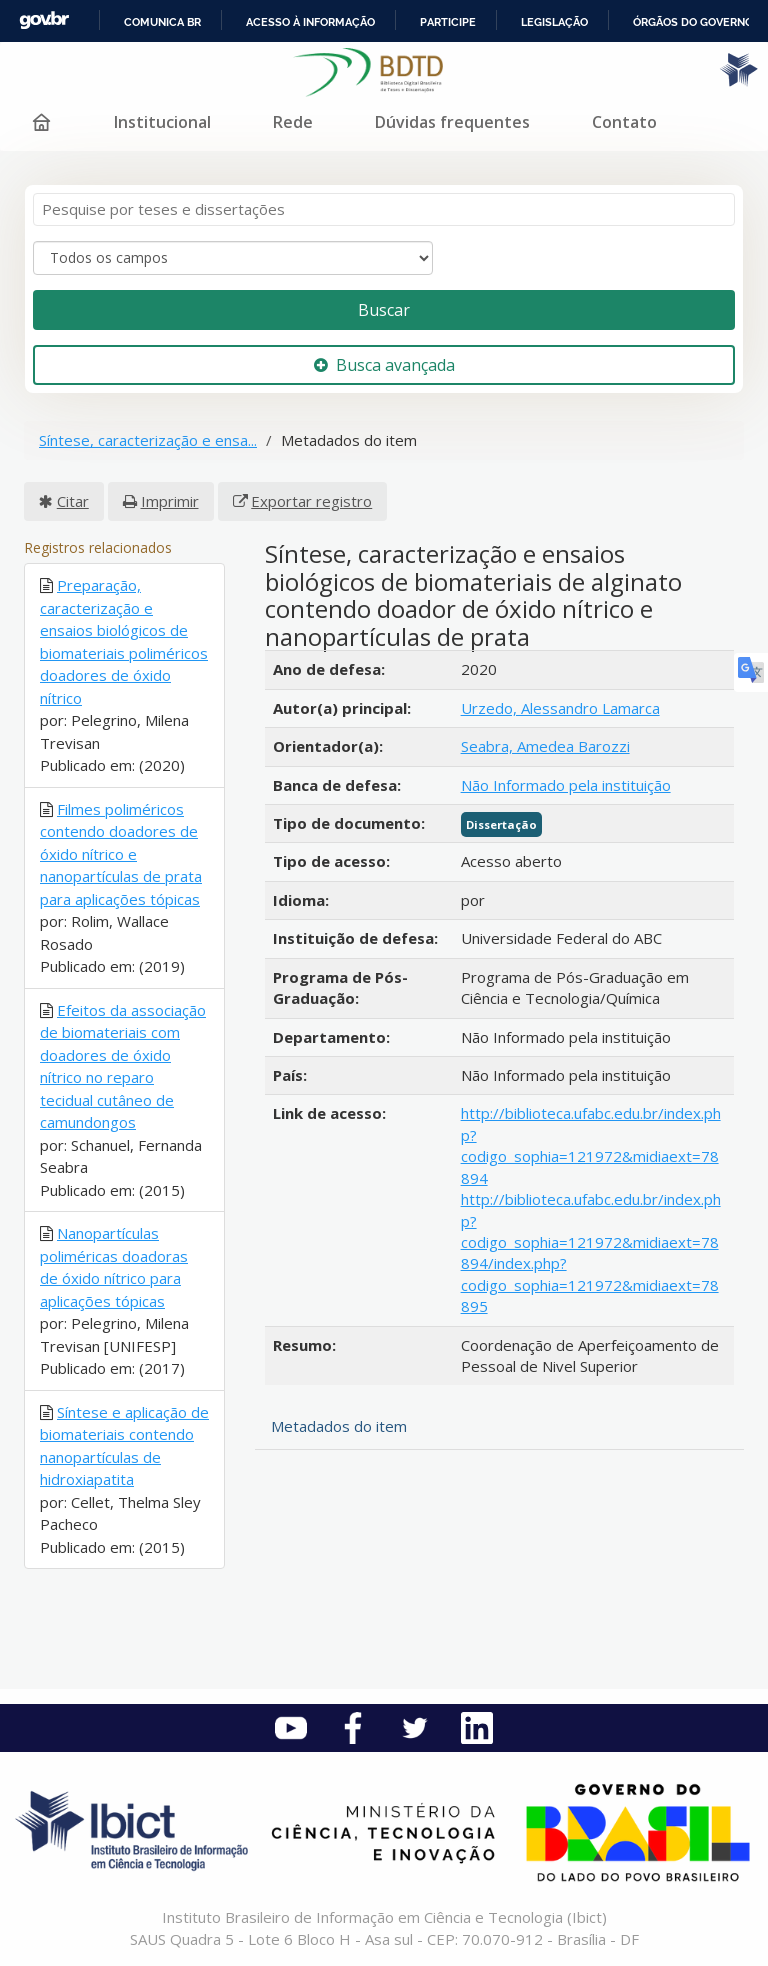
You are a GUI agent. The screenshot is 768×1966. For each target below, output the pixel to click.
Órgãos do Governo (693, 22)
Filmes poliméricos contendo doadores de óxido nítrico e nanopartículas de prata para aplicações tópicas (121, 854)
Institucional (162, 122)
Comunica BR (162, 22)
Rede (293, 122)
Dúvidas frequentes (452, 122)
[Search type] (233, 258)
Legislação (554, 22)
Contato (624, 122)
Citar (73, 501)
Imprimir (170, 501)
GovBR (44, 20)
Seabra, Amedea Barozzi (545, 746)
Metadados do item (339, 1426)
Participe (448, 22)
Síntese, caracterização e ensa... (148, 440)
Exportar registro (311, 501)
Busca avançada (384, 365)
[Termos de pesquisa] (384, 209)
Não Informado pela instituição (566, 785)
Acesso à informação (310, 22)
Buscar (384, 310)
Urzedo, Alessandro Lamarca (560, 708)
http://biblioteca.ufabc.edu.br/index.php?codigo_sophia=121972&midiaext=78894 (591, 1145)
